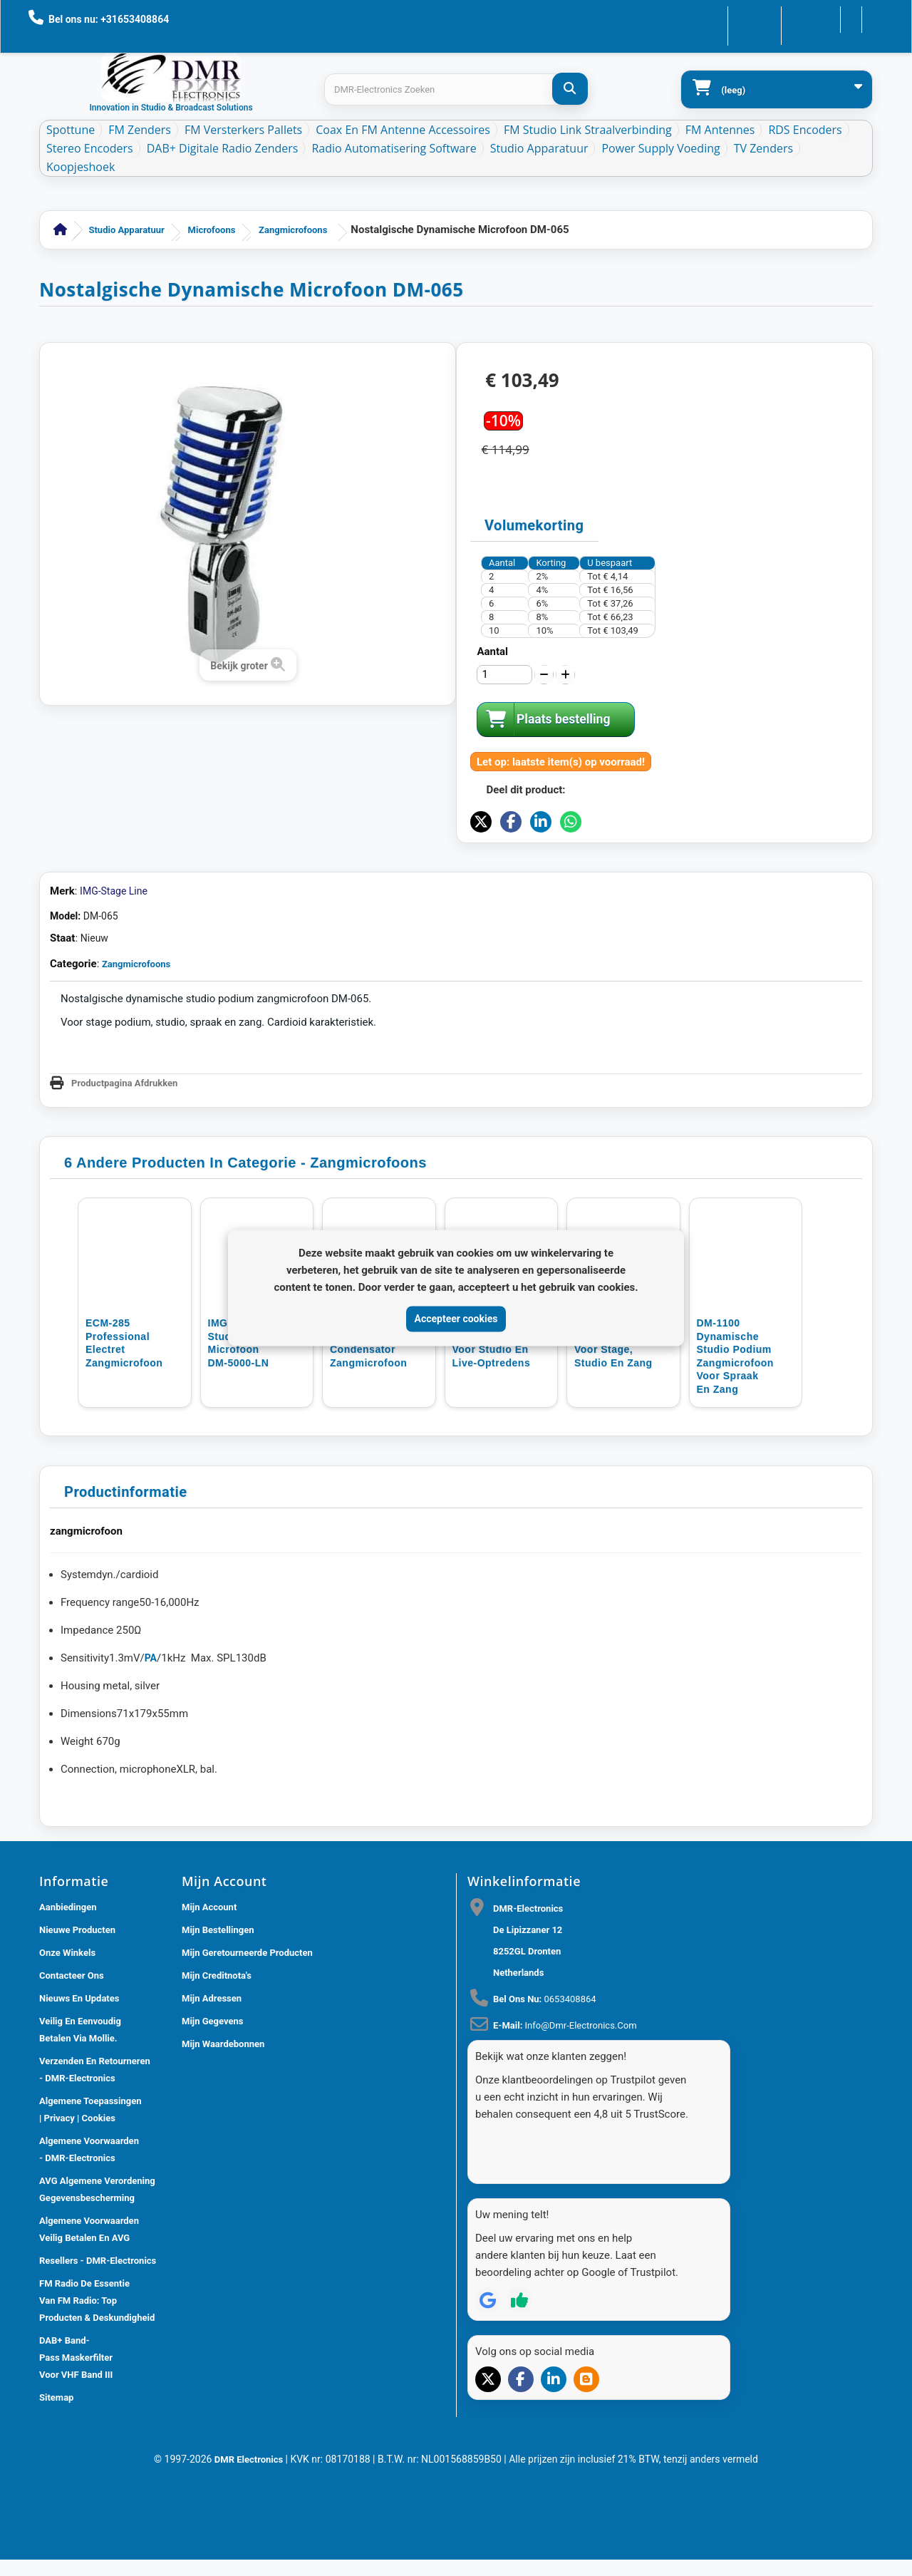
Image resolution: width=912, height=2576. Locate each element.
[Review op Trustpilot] (519, 2389)
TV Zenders (763, 148)
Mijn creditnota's (217, 2090)
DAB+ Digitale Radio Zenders (223, 148)
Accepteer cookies (456, 1318)
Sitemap (56, 2512)
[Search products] (455, 89)
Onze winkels (67, 2067)
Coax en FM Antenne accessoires (403, 130)
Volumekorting (534, 525)
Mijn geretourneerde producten (247, 2067)
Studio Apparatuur (539, 148)
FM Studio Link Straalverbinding (588, 130)
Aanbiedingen (68, 2021)
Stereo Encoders (89, 148)
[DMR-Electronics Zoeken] (570, 89)
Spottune (70, 130)
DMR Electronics (250, 2568)
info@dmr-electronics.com (581, 2140)
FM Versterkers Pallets (243, 130)
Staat (62, 1052)
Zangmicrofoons (293, 230)
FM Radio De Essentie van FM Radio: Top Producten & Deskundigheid (97, 2415)
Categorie (73, 1078)
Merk (62, 1005)
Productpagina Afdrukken (124, 1197)
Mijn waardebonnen (223, 2158)
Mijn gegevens (212, 2136)
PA (151, 1772)
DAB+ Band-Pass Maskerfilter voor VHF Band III (76, 2472)
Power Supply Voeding (660, 148)
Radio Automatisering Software (393, 148)
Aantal (492, 651)
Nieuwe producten (77, 2044)
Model (64, 1030)
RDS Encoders (804, 130)
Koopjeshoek (80, 167)
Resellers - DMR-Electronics (97, 2375)
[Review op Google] (488, 2389)
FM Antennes (720, 130)
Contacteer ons (714, 18)
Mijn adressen (212, 2113)
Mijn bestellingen (218, 2044)
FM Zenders (139, 130)
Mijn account (209, 2021)
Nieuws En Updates (79, 2113)
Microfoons (212, 230)
